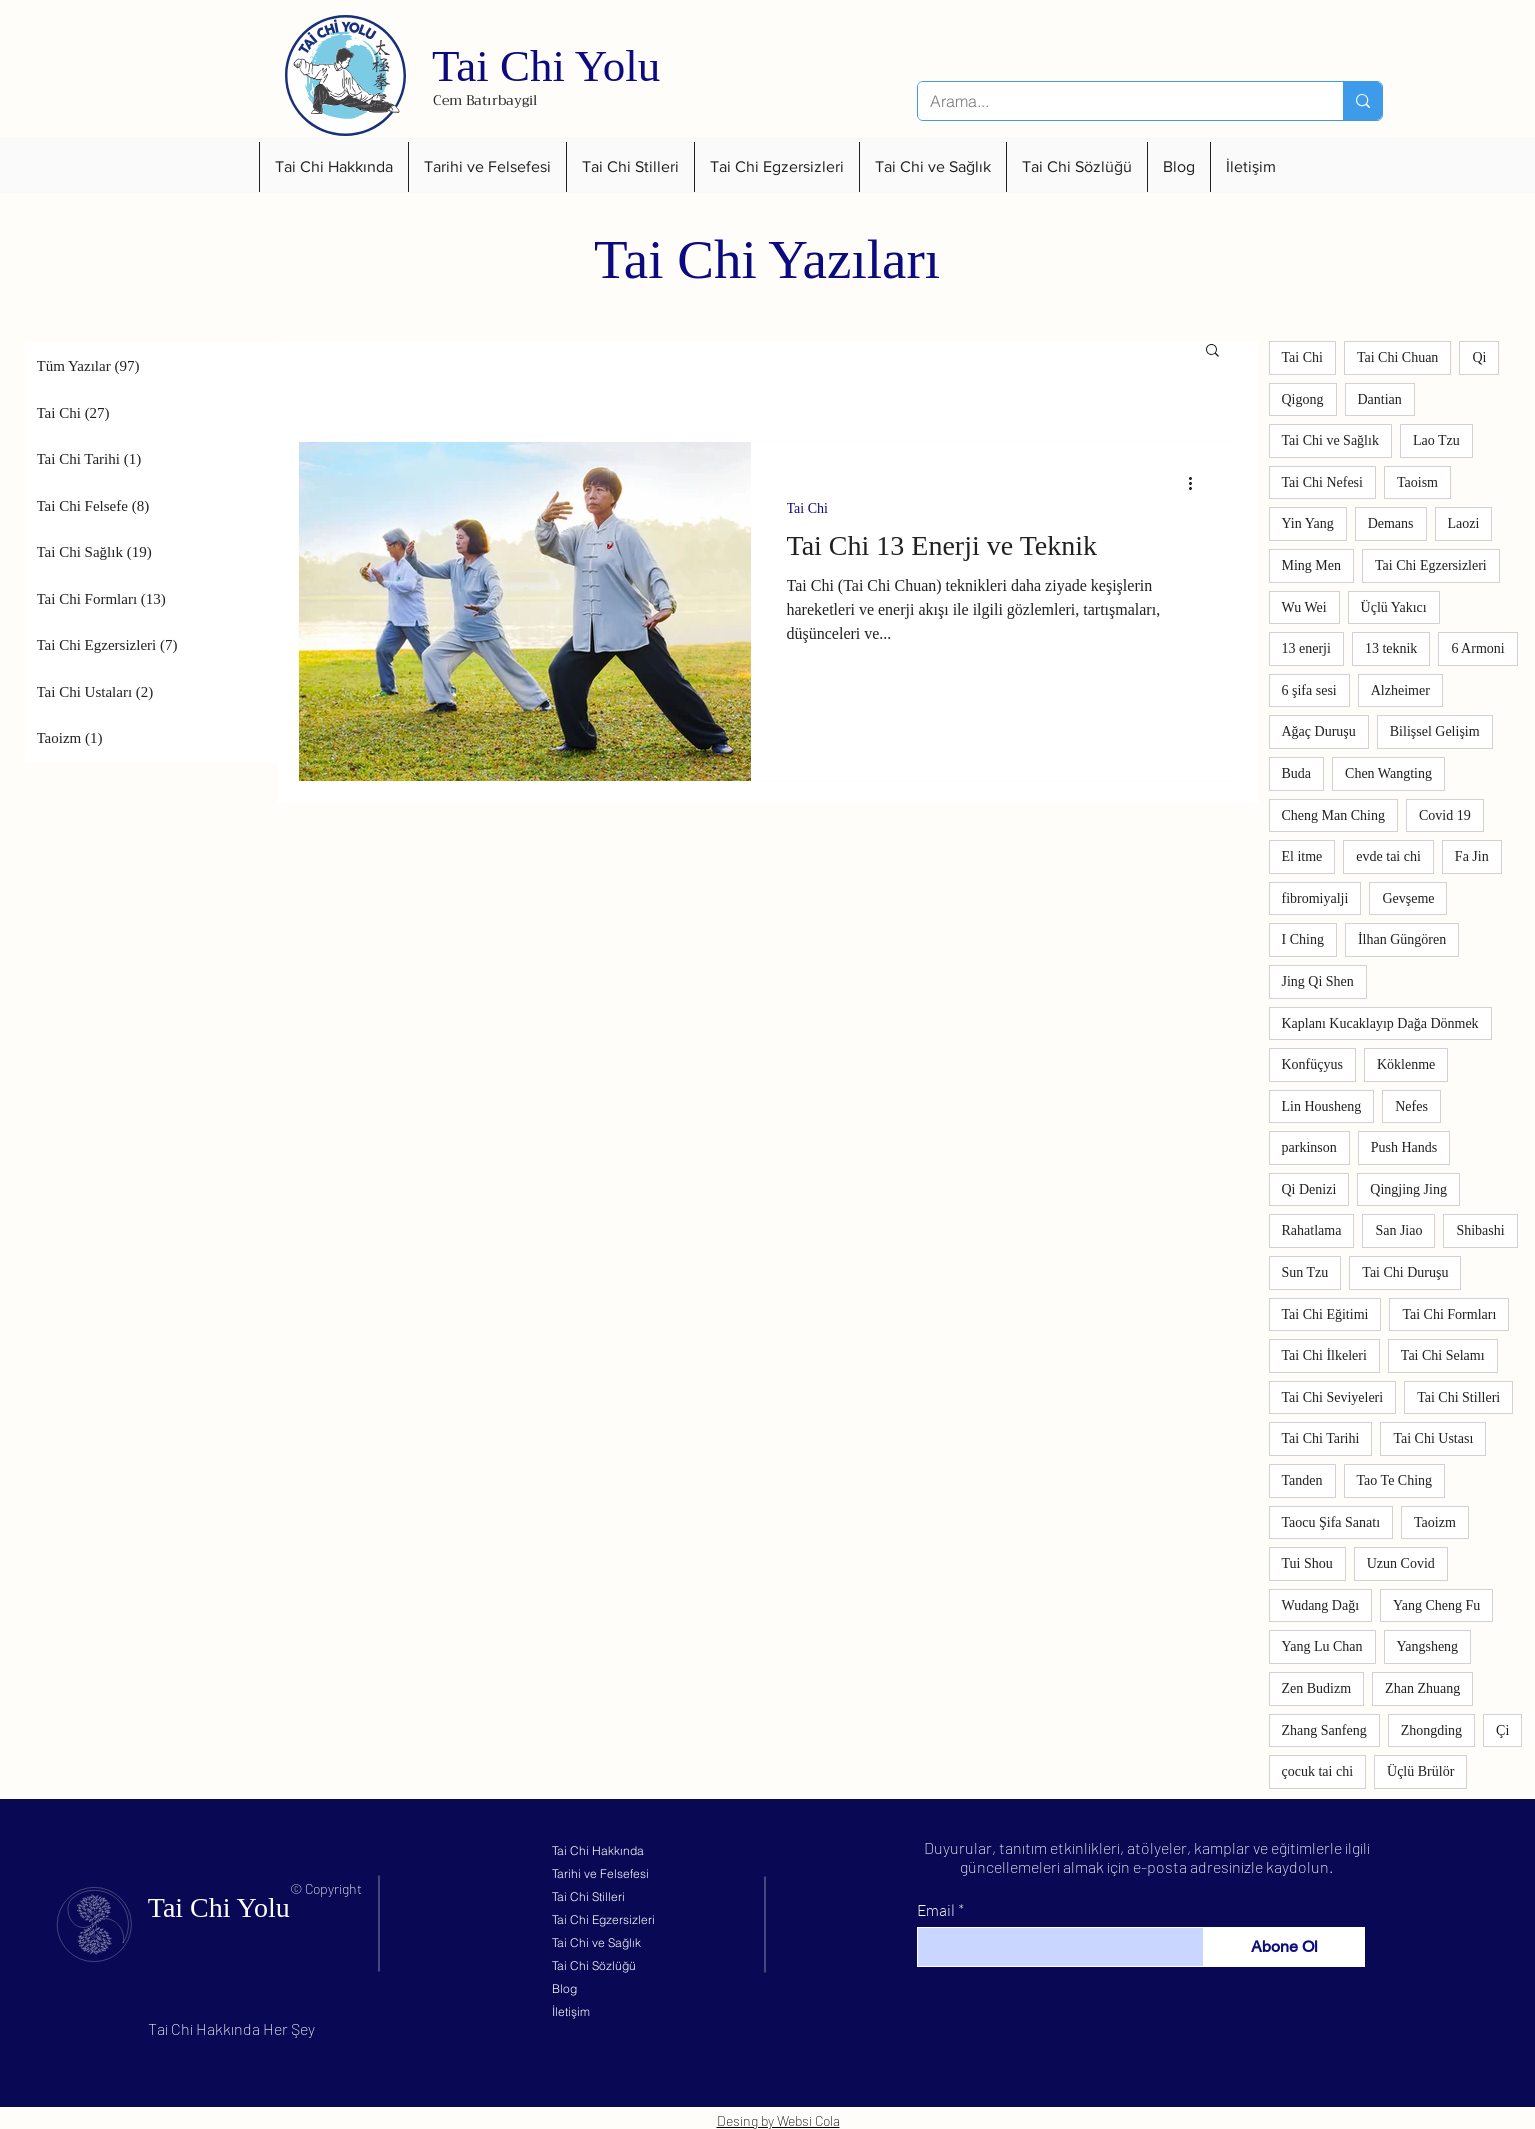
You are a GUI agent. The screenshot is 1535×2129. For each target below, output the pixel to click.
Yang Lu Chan (1322, 1646)
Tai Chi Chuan (1397, 357)
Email (936, 1910)
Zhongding (1431, 1730)
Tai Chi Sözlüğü (594, 1965)
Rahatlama (1312, 1230)
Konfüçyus (1312, 1064)
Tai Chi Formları (1449, 1314)
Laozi (1464, 523)
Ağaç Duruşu (1319, 731)
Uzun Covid (1401, 1563)
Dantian (1380, 399)
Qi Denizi (1309, 1189)
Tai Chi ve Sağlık (1330, 440)
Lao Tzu (1436, 440)
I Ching (1303, 939)
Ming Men (1312, 565)
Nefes (1411, 1106)
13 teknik (1391, 648)
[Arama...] (1115, 101)
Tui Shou (1307, 1563)
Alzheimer (1400, 690)
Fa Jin (1472, 856)
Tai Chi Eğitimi (1325, 1314)
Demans (1391, 523)
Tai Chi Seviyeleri (1333, 1397)
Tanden (1302, 1480)
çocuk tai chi (1318, 1771)
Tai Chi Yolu (546, 66)
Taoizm (1435, 1522)
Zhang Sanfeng (1324, 1730)
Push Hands (1404, 1147)
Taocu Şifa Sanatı (1331, 1522)
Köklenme (1406, 1064)
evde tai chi (1388, 856)
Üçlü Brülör (1420, 1771)
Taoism (1417, 482)
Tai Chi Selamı (1443, 1355)
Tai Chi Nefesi (1322, 482)
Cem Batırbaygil (485, 100)
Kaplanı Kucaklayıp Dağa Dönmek (1380, 1023)
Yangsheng (1428, 1646)
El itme (1302, 856)
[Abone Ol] (1284, 1947)
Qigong (1303, 399)
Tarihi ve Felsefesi (600, 1873)
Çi (1502, 1730)
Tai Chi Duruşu (1405, 1272)
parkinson (1309, 1147)
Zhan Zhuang (1422, 1688)
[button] (333, 167)
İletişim (571, 2011)
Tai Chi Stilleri (1458, 1397)
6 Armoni (1477, 648)
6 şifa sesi (1309, 690)
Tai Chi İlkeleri (1324, 1355)
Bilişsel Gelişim (1435, 731)
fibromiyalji (1315, 898)
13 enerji (1306, 648)
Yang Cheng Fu (1436, 1605)
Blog (564, 1988)
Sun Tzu (1305, 1272)
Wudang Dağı (1321, 1605)
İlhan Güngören (1402, 939)
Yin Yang (1308, 523)
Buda (1297, 773)
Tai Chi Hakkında (598, 1850)
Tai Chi (807, 508)
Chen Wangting (1388, 773)
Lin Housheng (1322, 1106)
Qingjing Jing (1408, 1189)
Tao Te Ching (1395, 1480)
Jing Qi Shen (1318, 981)
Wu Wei (1304, 607)
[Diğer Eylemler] (1198, 483)
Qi (1479, 357)
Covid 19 (1445, 815)
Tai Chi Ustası (1433, 1438)
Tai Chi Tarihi (1321, 1438)
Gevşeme (1408, 898)
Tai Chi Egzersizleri (1431, 565)
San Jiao (1398, 1230)
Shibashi (1480, 1230)
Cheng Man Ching (1333, 815)
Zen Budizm (1317, 1688)
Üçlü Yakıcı (1394, 607)
